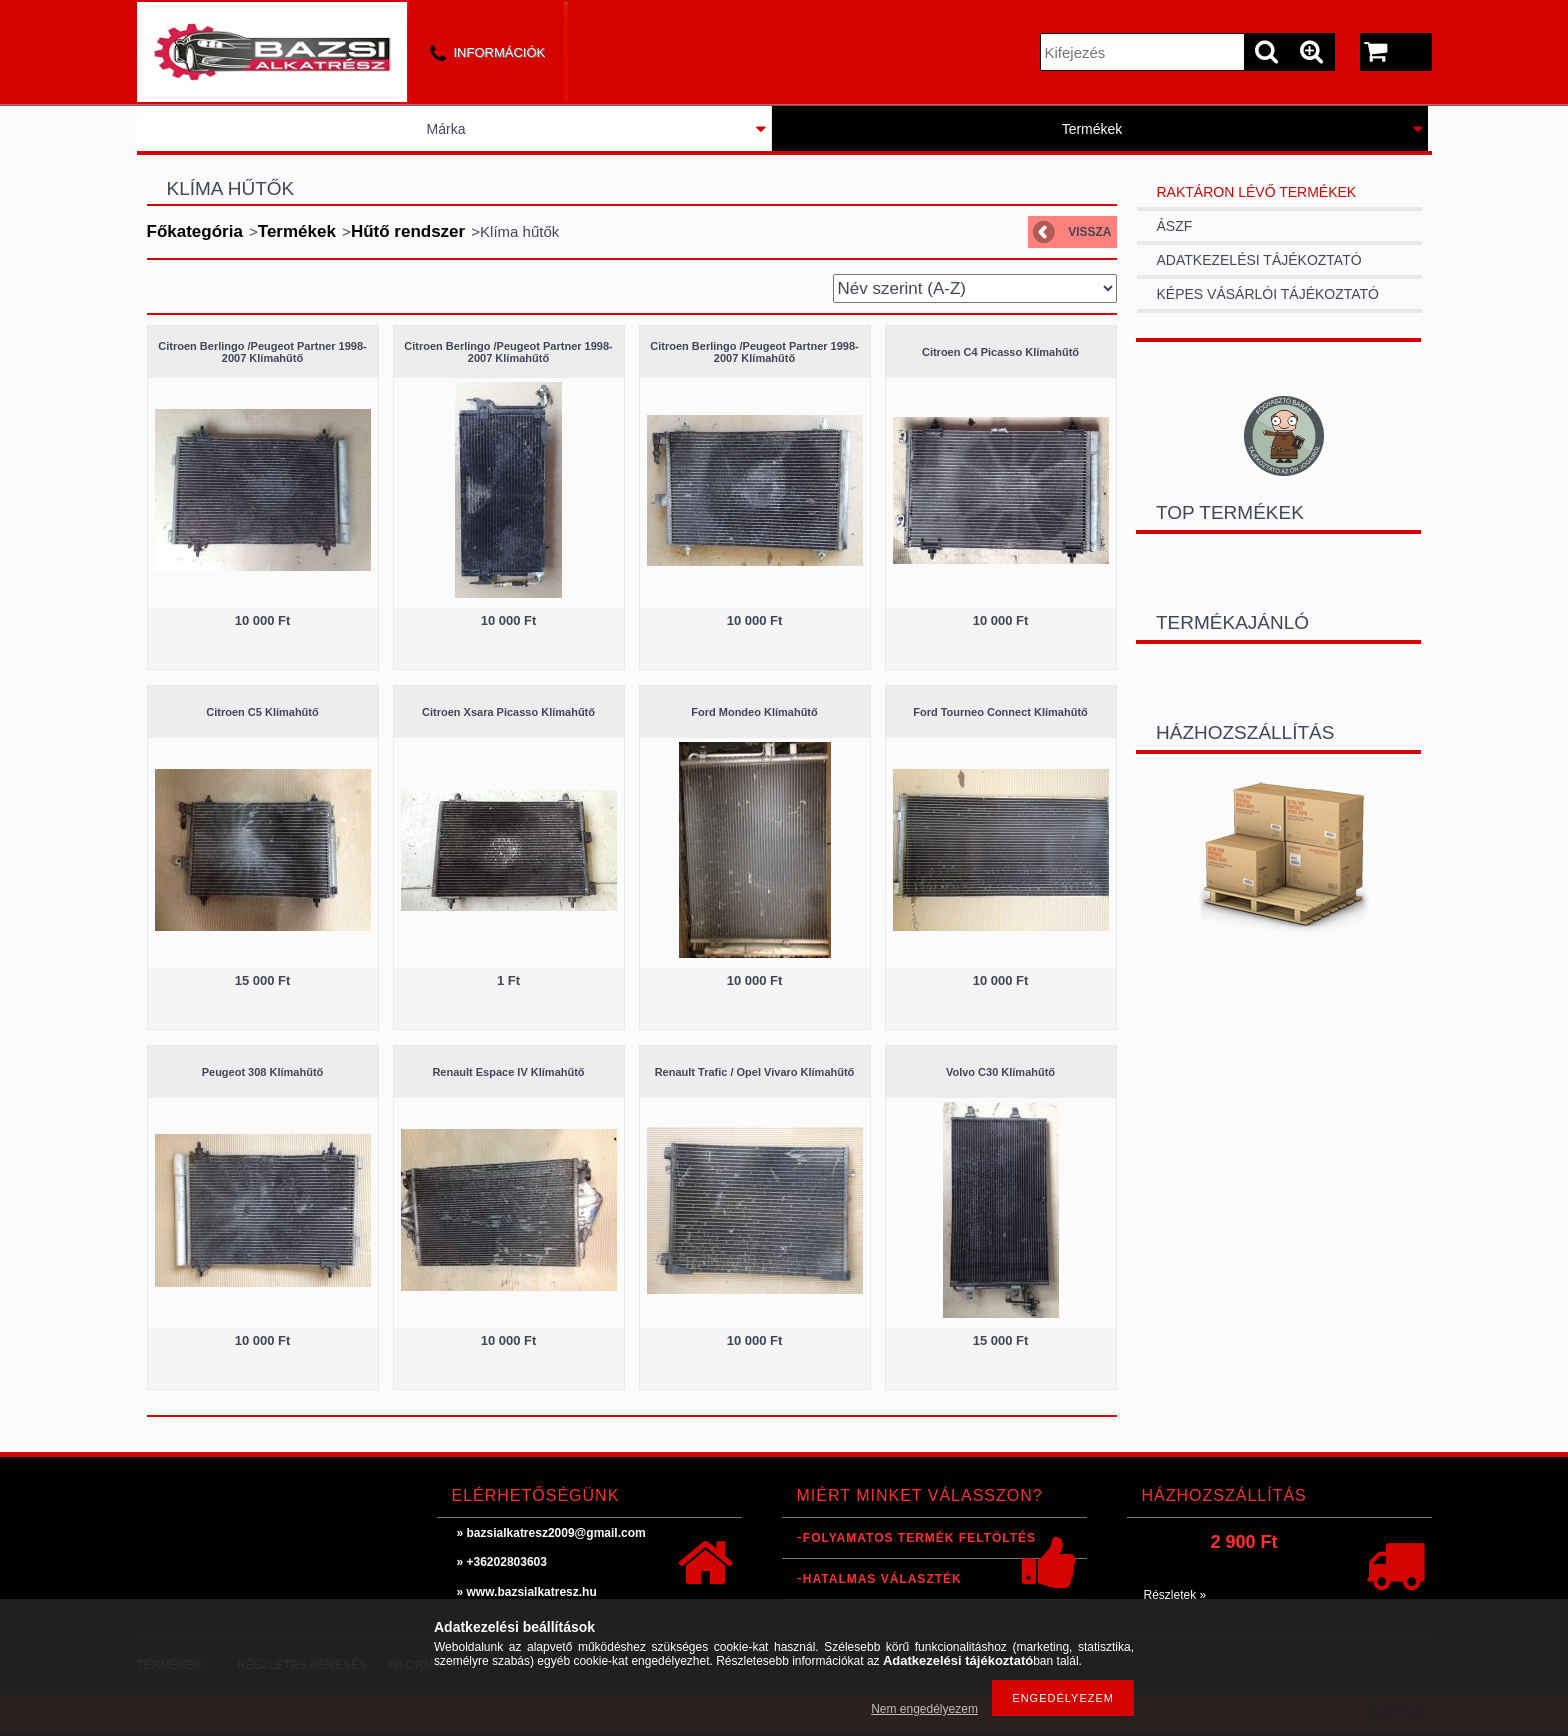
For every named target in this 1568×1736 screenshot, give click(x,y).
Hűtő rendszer (408, 231)
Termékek (1092, 129)
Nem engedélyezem (924, 1709)
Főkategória (195, 231)
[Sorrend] (975, 288)
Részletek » (1175, 1595)
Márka (446, 129)
